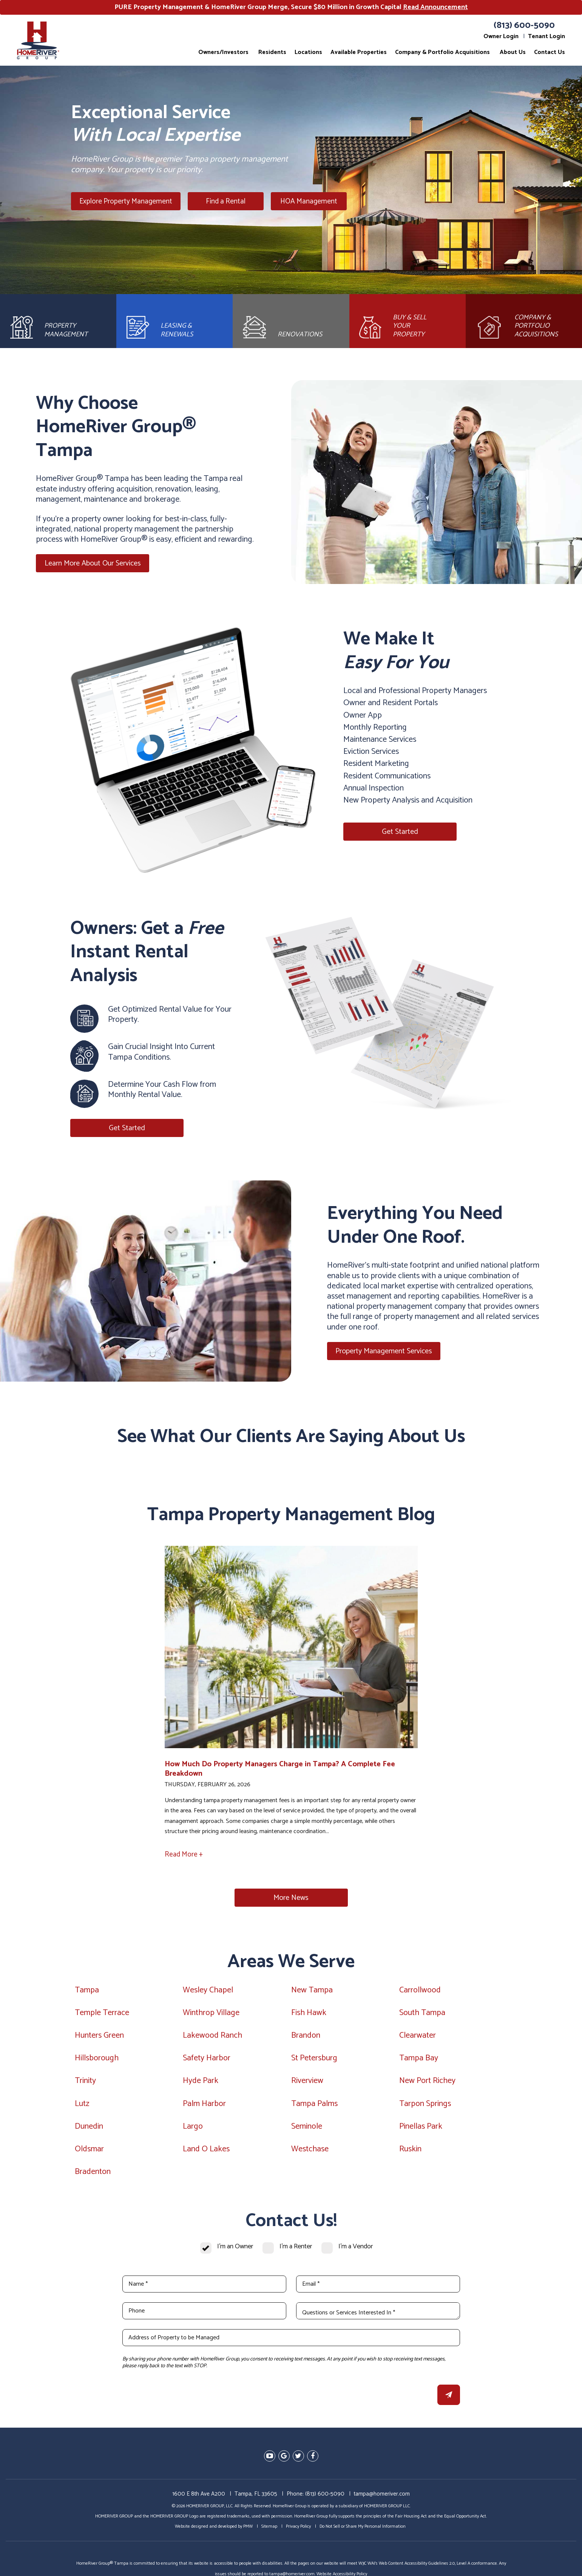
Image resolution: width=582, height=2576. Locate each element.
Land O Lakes (206, 2150)
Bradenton (93, 2173)
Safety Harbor (206, 2060)
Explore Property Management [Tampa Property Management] (126, 201)
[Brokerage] (407, 322)
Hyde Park (200, 2082)
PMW (248, 2528)
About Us (513, 52)
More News (291, 1899)
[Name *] (204, 2285)
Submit (448, 2396)
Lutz (82, 2105)
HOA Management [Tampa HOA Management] (304, 201)
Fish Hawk (308, 2014)
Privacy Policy (298, 2528)
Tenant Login (546, 36)
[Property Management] (58, 322)
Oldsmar (89, 2150)
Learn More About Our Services (93, 565)
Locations (308, 52)
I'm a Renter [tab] (295, 2248)
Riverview (307, 2082)
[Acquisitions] (524, 322)
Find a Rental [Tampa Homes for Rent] (224, 201)
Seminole (306, 2128)
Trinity (85, 2082)
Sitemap (269, 2528)
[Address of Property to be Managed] (291, 2339)
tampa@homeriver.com (382, 2495)
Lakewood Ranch (212, 2037)
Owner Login (501, 36)
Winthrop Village (211, 2014)
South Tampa (422, 2014)
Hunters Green (99, 2037)
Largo (193, 2128)
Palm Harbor (204, 2105)
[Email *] (378, 2285)
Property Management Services (383, 1353)
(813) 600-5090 (524, 25)
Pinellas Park (420, 2128)
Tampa (87, 1991)
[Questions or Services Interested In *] (378, 2312)
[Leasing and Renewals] (174, 322)
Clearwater (417, 2037)
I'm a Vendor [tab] (355, 2248)
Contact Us (549, 52)
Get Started (400, 833)
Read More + (184, 1856)
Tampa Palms (314, 2105)
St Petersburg (314, 2060)
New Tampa (312, 1991)
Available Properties (358, 52)
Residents (272, 52)
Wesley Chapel (208, 1991)
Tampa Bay (418, 2060)
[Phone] (204, 2312)
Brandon (305, 2037)
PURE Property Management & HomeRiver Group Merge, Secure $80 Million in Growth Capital (291, 7)
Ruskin (410, 2150)
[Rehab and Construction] (291, 322)
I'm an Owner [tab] (235, 2248)
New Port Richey (427, 2082)
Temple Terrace (102, 2014)
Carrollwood (420, 1991)
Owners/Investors (223, 52)
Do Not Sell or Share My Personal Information (363, 2528)
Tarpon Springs (425, 2105)
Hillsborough (97, 2060)
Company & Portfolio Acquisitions (442, 52)
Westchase (310, 2150)
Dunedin (89, 2128)
